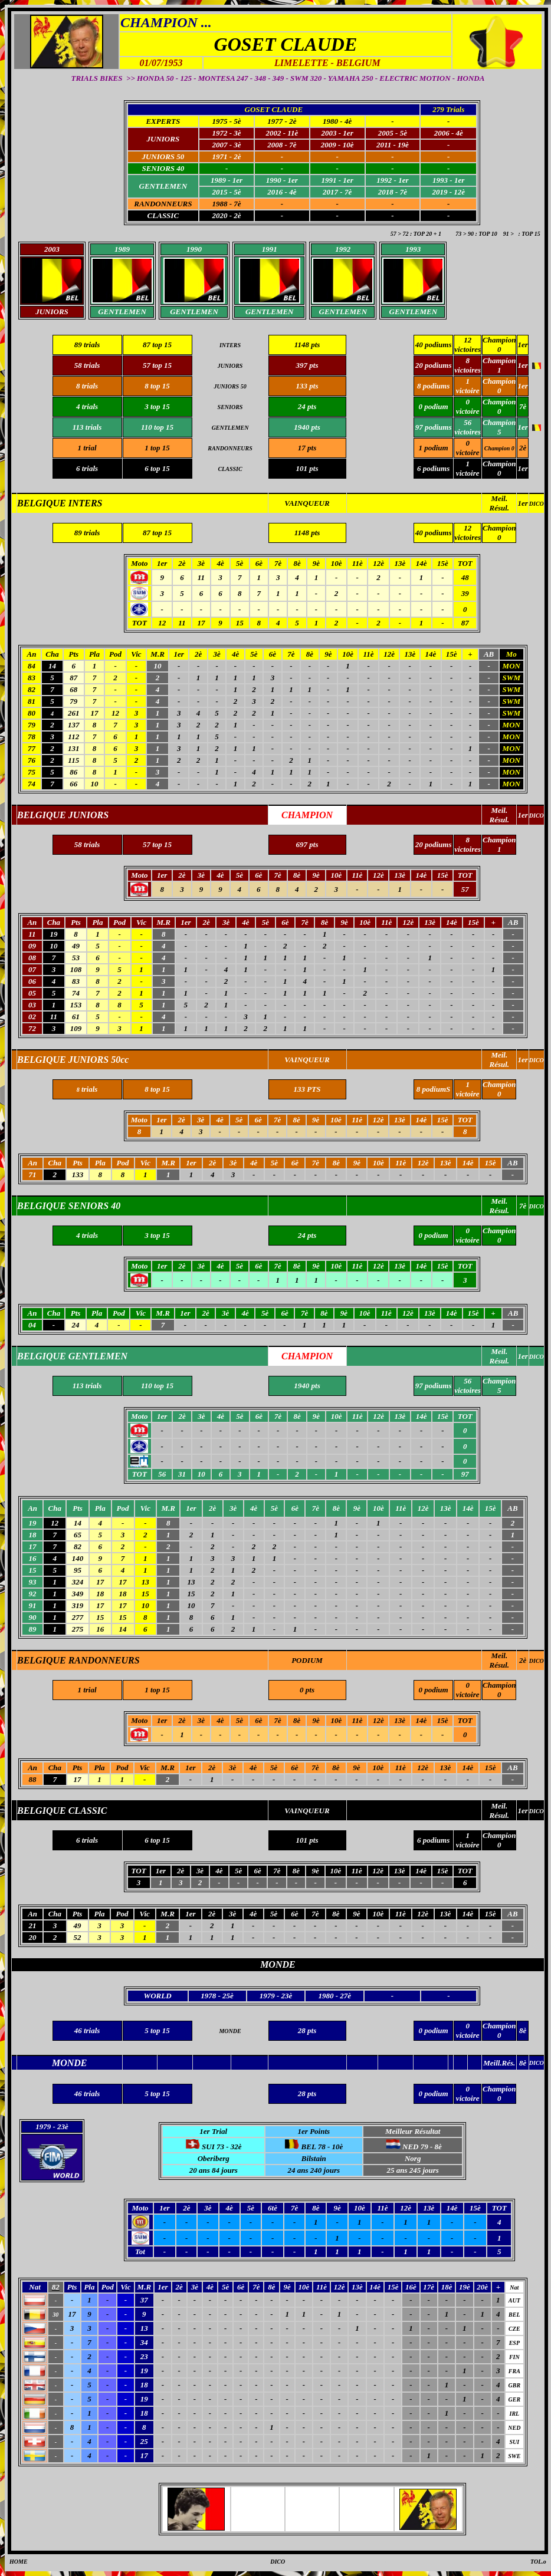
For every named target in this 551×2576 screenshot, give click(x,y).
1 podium (433, 447)
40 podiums (433, 344)
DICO (536, 503)
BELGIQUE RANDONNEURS (78, 1660)
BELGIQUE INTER (57, 503)
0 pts (307, 1689)
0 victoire (468, 448)
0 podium (433, 1689)
